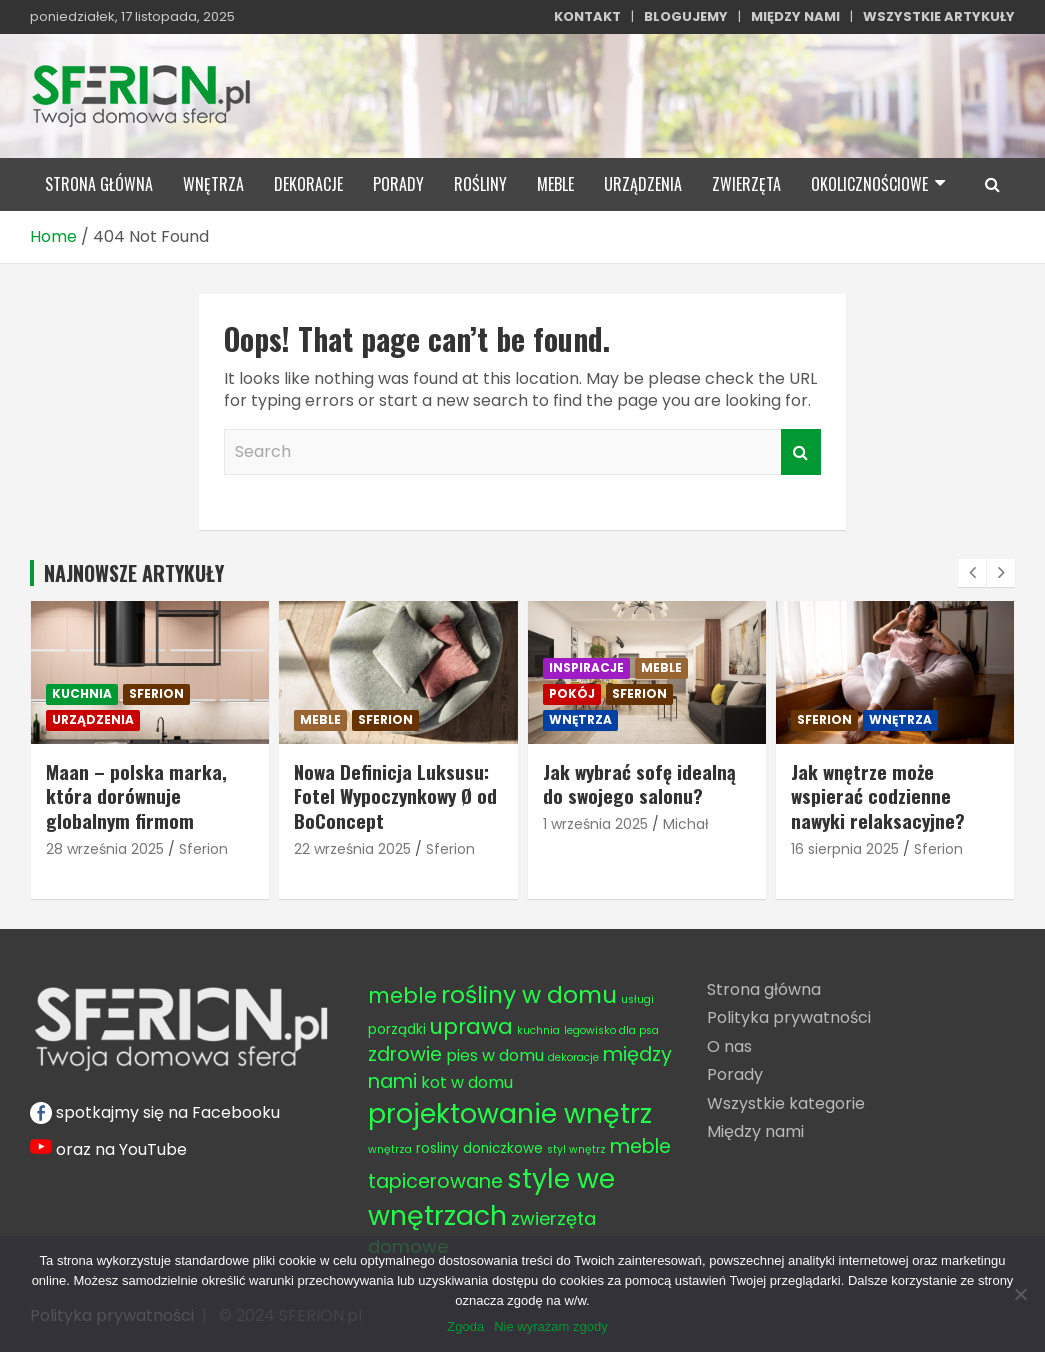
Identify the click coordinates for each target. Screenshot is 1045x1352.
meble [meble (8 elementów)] (402, 995)
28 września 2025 (105, 849)
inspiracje (586, 667)
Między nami (755, 1131)
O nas (729, 1046)
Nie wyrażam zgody (550, 1326)
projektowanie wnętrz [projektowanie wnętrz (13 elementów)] (510, 1113)
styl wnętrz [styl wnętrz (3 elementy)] (576, 1149)
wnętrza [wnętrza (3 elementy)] (390, 1149)
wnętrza (213, 184)
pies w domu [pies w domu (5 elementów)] (495, 1055)
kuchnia (82, 693)
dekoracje (308, 184)
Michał (686, 824)
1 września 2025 (595, 824)
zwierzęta (746, 184)
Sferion (203, 849)
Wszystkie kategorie (786, 1103)
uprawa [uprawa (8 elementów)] (471, 1026)
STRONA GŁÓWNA (99, 184)
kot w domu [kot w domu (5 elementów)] (467, 1082)
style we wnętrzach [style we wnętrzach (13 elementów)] (491, 1197)
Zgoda (465, 1326)
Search (801, 452)
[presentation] (972, 573)
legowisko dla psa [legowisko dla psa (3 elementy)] (611, 1030)
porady (398, 184)
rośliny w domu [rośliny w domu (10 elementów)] (529, 994)
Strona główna (764, 989)
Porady (735, 1074)
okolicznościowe (869, 184)
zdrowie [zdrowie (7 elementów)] (405, 1054)
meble (555, 184)
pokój (572, 693)
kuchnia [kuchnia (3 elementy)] (538, 1030)
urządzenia (643, 184)
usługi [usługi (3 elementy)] (637, 999)
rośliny (480, 184)
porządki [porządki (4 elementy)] (397, 1029)
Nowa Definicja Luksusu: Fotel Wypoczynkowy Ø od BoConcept (395, 795)
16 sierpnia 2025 (845, 849)
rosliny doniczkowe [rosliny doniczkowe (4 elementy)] (479, 1148)
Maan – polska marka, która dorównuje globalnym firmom (136, 795)
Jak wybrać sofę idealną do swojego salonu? (639, 783)
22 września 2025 (352, 849)
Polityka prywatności (789, 1017)
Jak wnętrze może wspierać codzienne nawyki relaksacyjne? (878, 795)
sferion (156, 693)
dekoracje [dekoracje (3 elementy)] (573, 1057)
